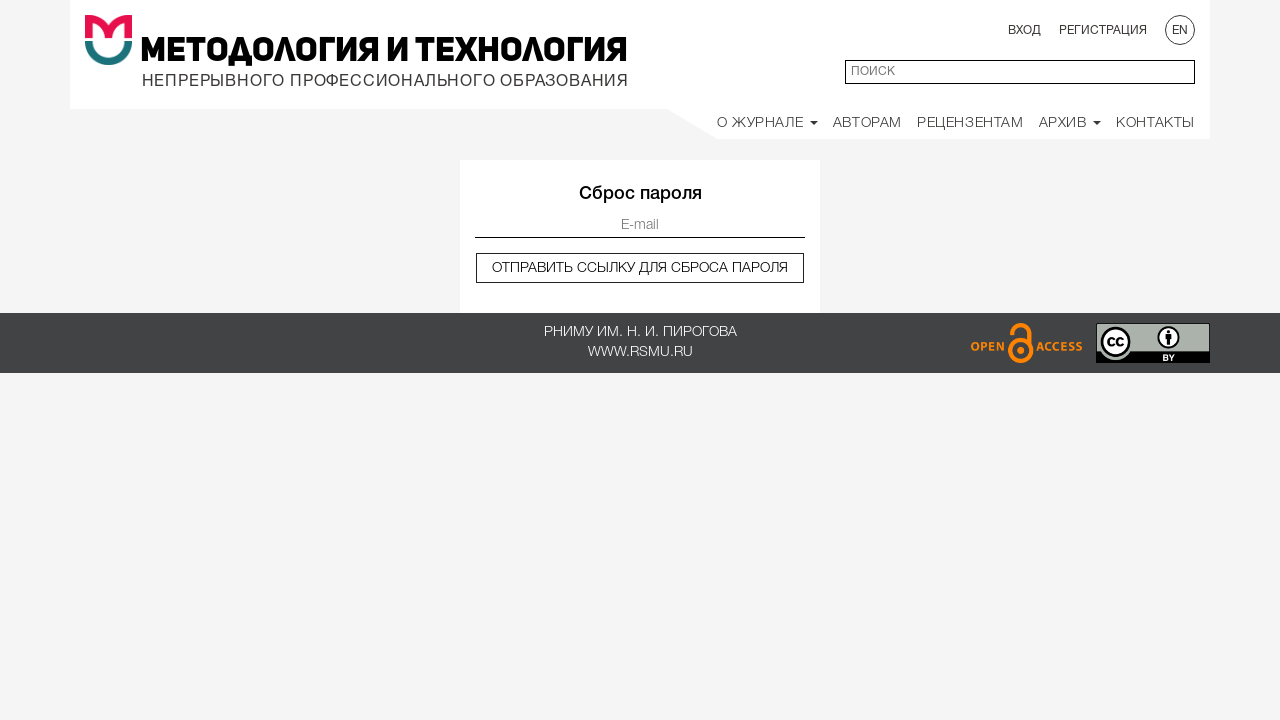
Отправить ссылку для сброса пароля (640, 268)
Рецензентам (970, 123)
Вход (1024, 30)
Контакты (1155, 123)
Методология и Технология (384, 52)
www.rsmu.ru (640, 352)
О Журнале (767, 123)
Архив (1070, 123)
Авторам (867, 123)
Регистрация (1103, 30)
